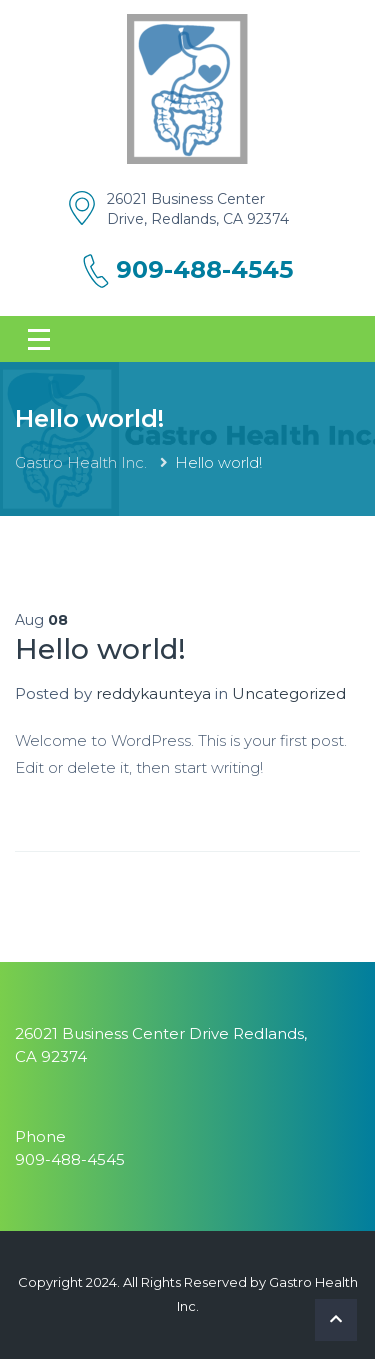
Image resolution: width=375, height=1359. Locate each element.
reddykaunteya (153, 693)
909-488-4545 (204, 270)
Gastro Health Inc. (83, 462)
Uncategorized (289, 693)
